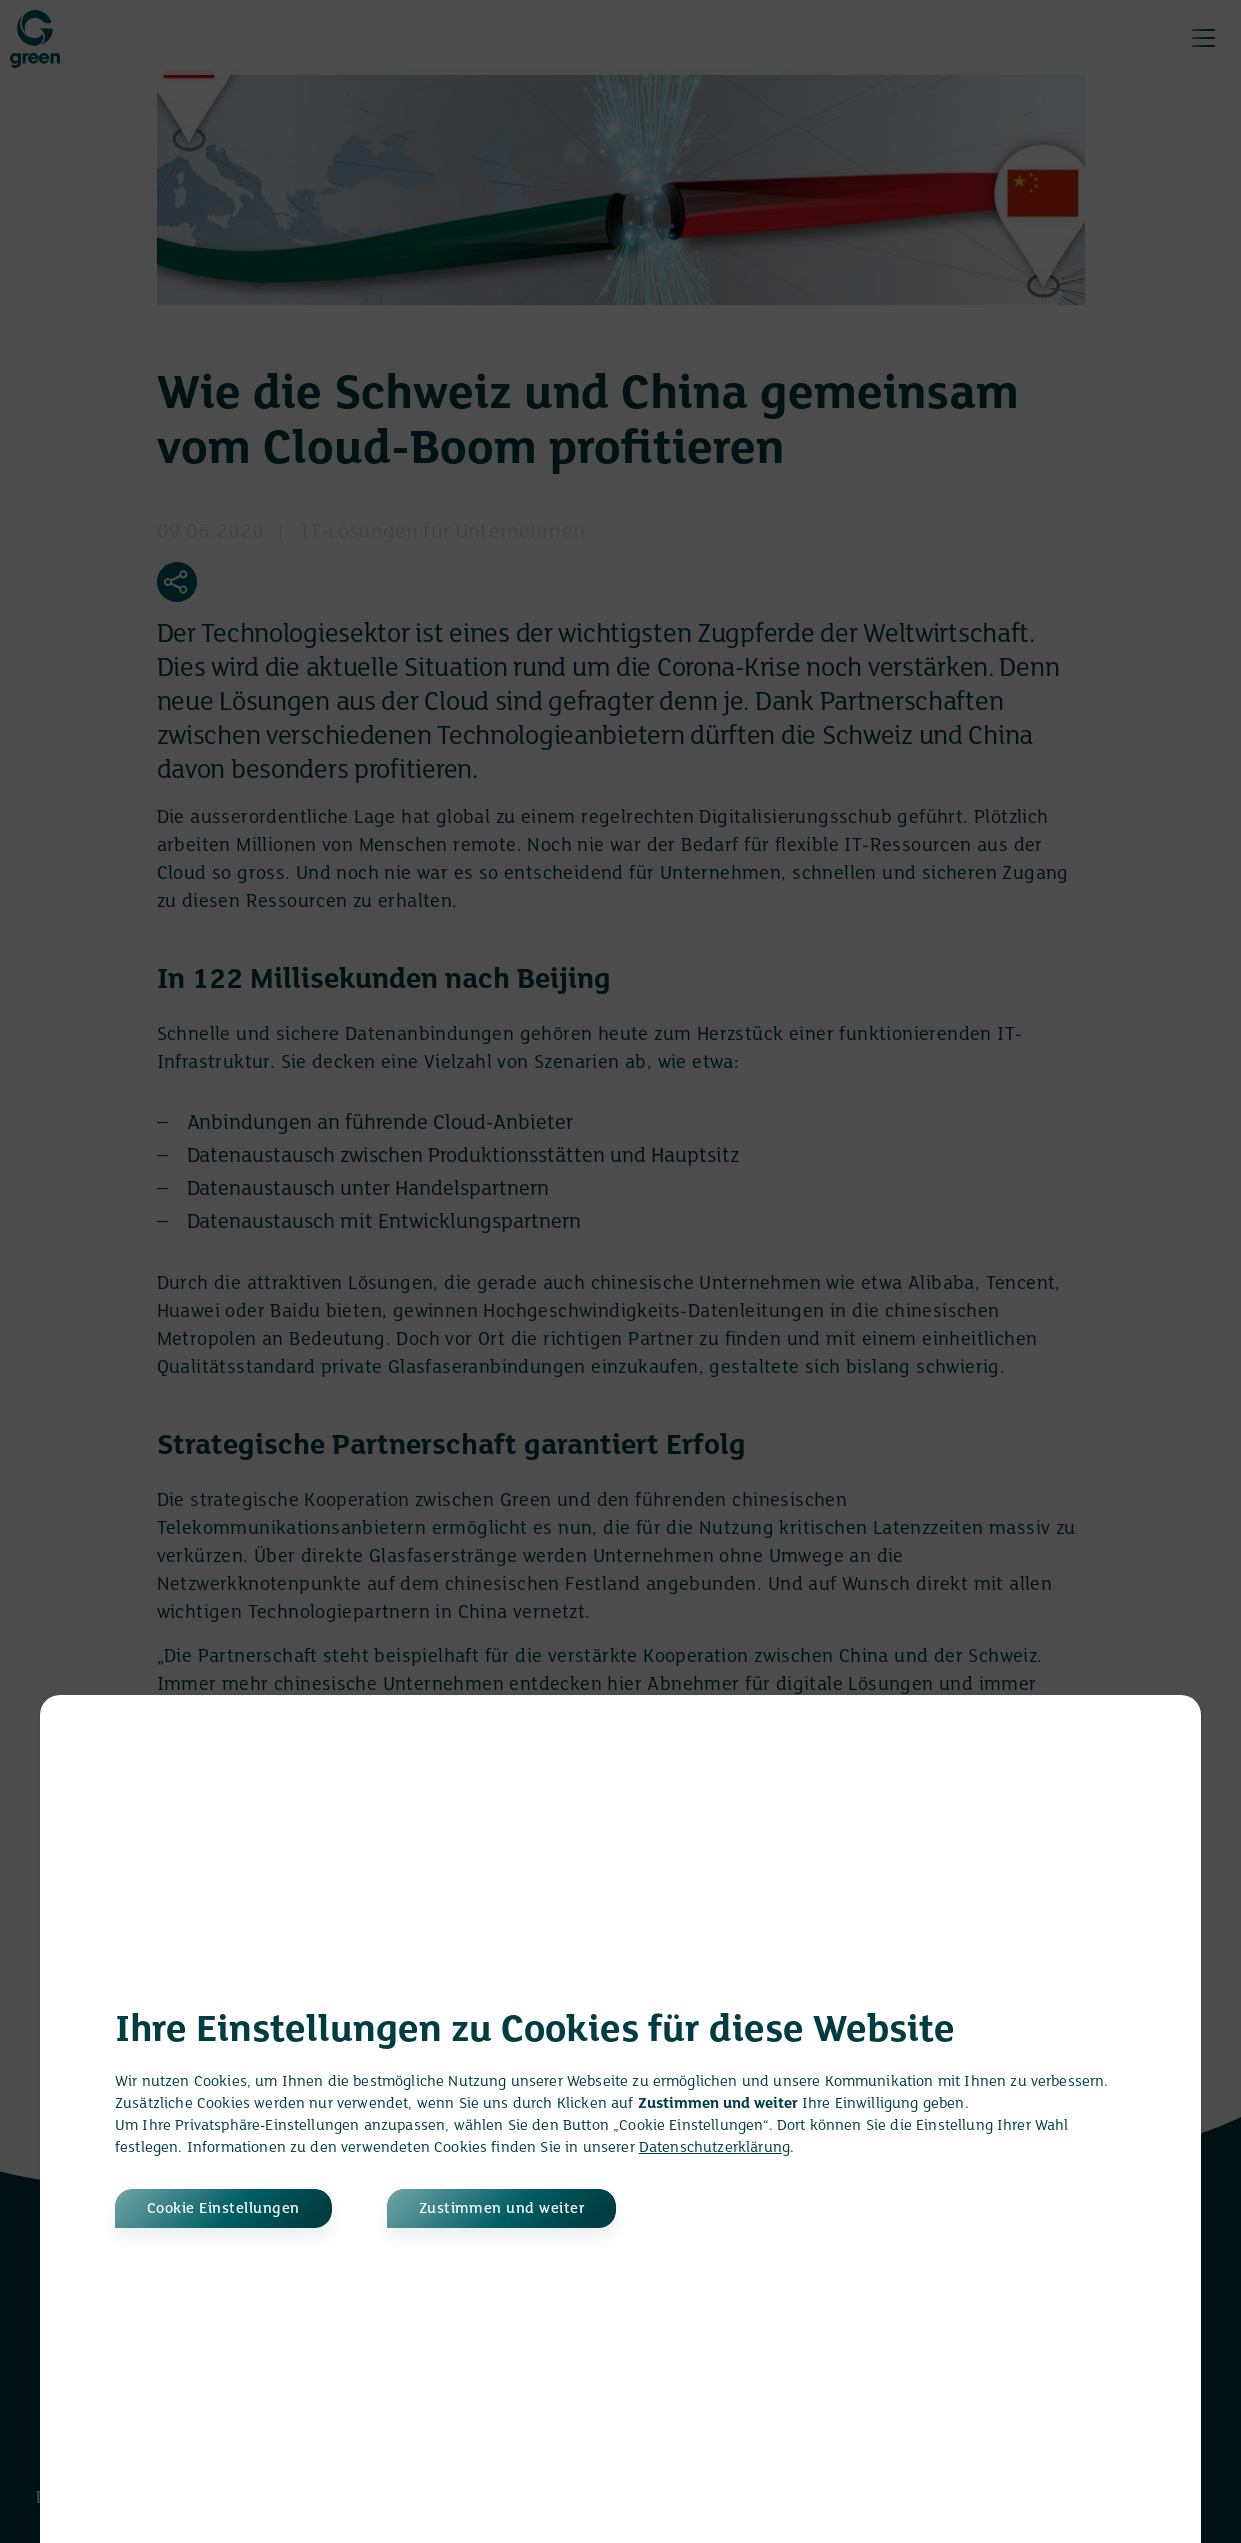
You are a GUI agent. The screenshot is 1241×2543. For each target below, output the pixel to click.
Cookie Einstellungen (223, 2209)
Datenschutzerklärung (714, 2148)
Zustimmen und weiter (502, 2209)
